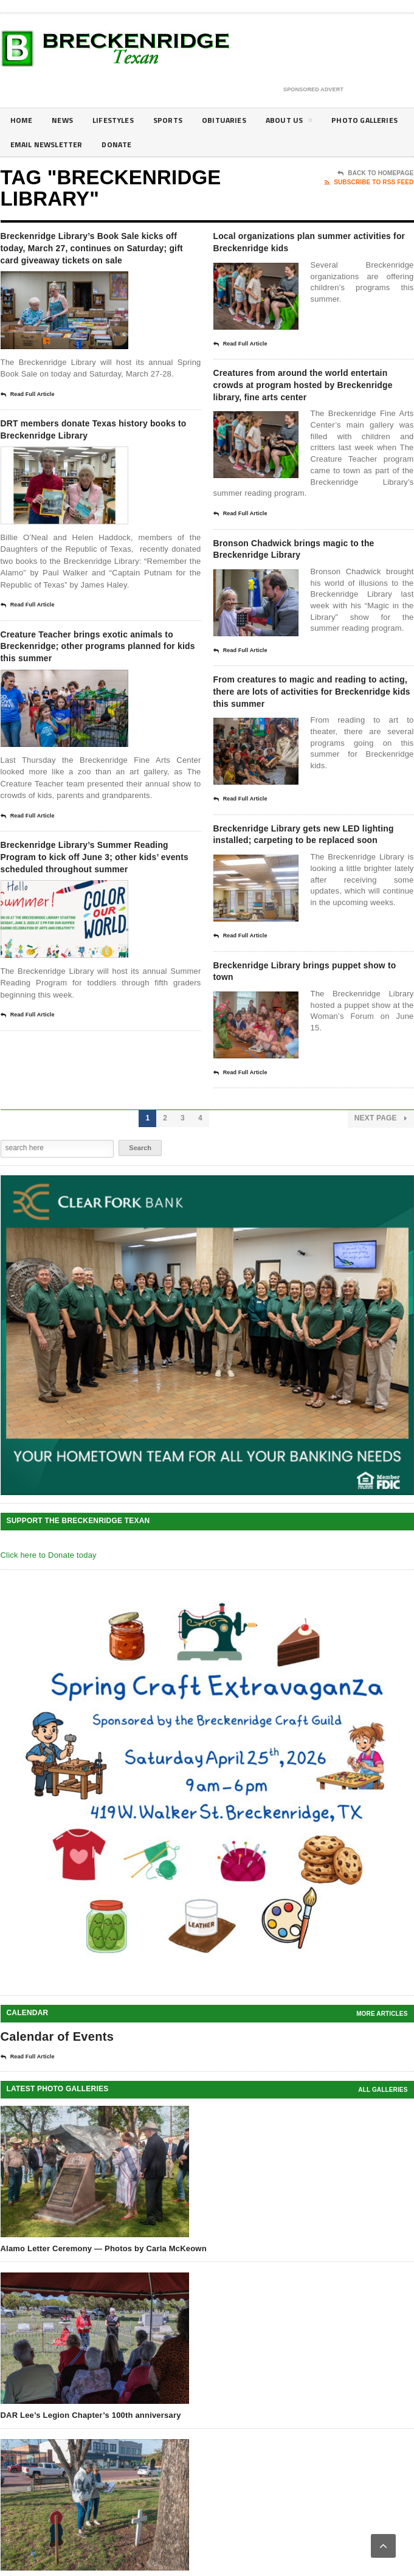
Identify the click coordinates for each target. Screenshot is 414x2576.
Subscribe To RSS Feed (369, 182)
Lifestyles (120, 120)
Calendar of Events (57, 2117)
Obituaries (240, 120)
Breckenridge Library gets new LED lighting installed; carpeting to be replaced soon (309, 899)
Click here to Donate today (49, 1635)
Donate (220, 144)
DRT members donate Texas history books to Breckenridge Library (91, 461)
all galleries (382, 2170)
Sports (180, 120)
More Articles (381, 2094)
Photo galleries (46, 144)
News (65, 120)
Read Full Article (28, 417)
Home (22, 120)
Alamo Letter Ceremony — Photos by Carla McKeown (104, 2329)
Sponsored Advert (313, 90)
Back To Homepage (375, 173)
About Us (309, 122)
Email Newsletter (143, 144)
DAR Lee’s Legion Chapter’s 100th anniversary (91, 2496)
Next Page (380, 1199)
